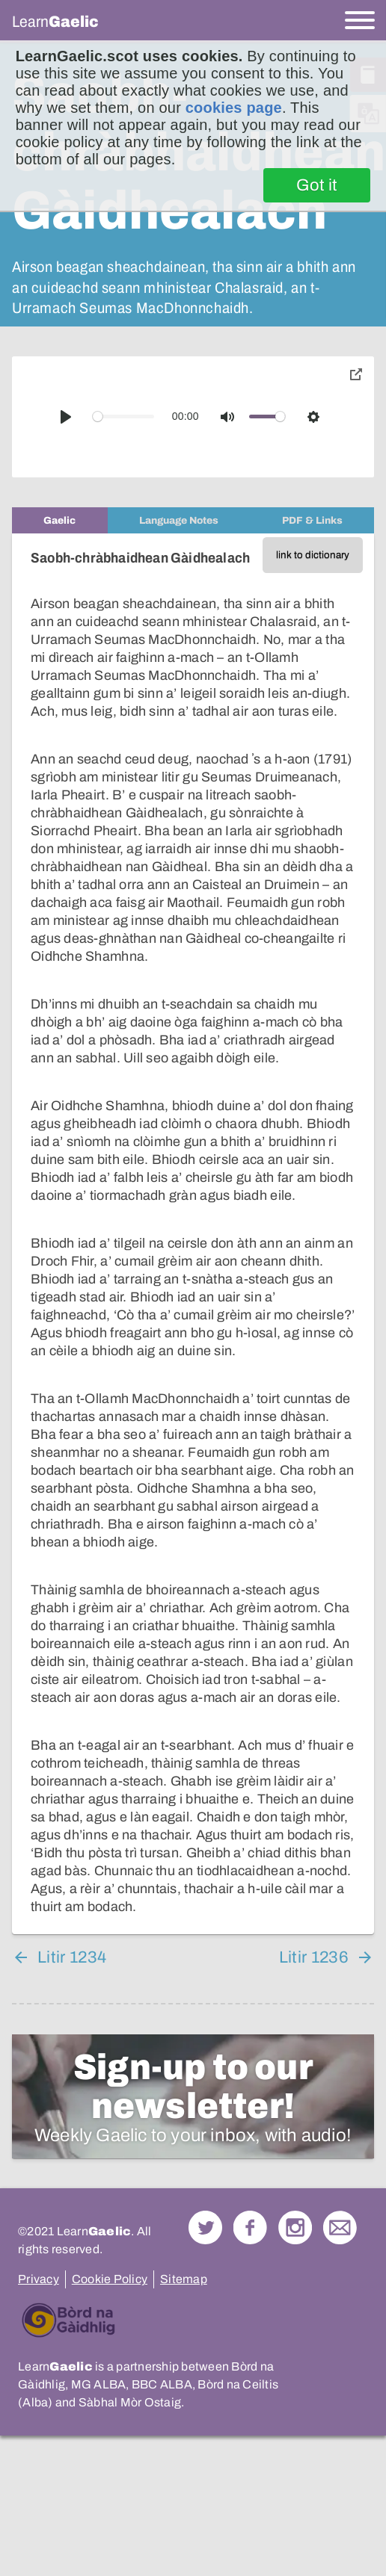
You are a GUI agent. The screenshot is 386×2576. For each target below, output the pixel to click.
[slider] (123, 416)
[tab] (60, 520)
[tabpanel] (193, 1233)
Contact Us (340, 2227)
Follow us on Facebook (250, 2227)
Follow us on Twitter (205, 2227)
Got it (316, 185)
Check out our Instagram (295, 2227)
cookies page (234, 107)
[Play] (66, 417)
